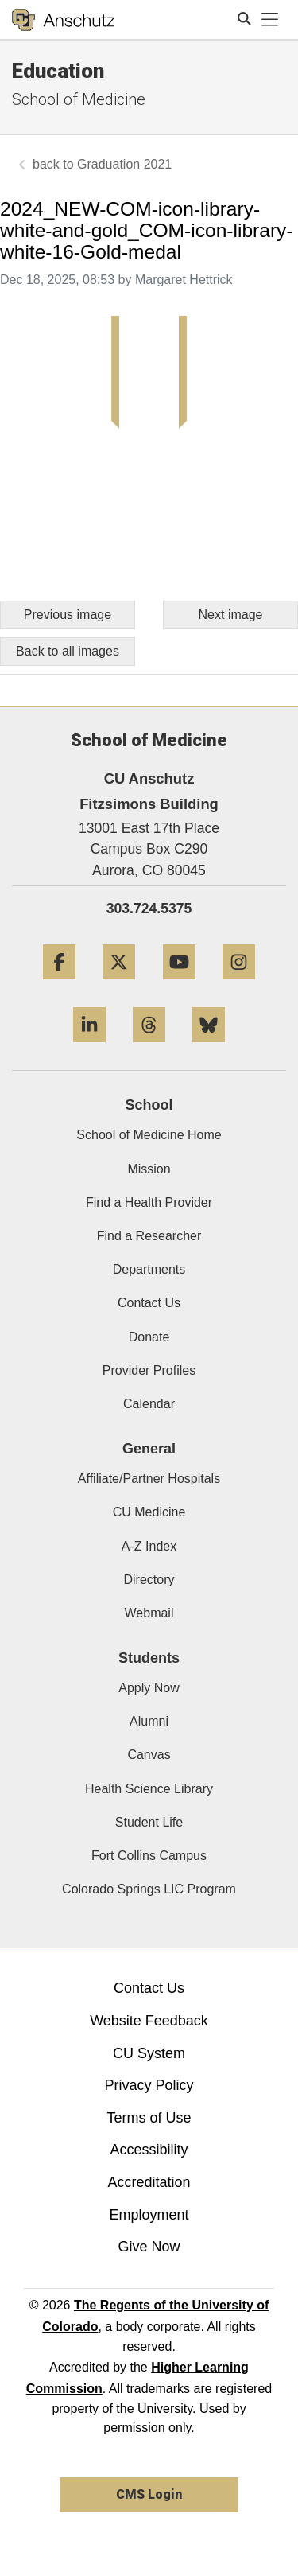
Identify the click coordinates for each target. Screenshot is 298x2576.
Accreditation (148, 2182)
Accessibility (149, 2150)
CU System (149, 2053)
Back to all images (67, 651)
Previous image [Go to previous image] (67, 614)
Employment (148, 2215)
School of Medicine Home (148, 1135)
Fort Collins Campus (149, 1855)
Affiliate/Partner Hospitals (149, 1478)
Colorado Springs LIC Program (149, 1889)
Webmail (149, 1613)
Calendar (149, 1404)
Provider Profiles (149, 1370)
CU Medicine (149, 1512)
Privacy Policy (148, 2085)
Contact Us (149, 1302)
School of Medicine (78, 99)
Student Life (149, 1822)
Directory (148, 1579)
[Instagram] (239, 985)
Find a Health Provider (149, 1202)
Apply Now (148, 1688)
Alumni (149, 1721)
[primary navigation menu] (270, 20)
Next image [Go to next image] (231, 614)
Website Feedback (149, 2021)
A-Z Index (149, 1546)
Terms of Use (148, 2118)
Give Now (149, 2247)
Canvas (148, 1754)
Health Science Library (149, 1789)
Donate (149, 1337)
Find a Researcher (149, 1236)
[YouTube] (179, 985)
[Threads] (149, 1048)
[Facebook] (59, 985)
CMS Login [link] (149, 2494)
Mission (148, 1169)
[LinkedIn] (89, 1048)
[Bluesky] (208, 1048)
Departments (149, 1269)
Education (58, 71)
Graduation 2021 (124, 164)
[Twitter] (119, 985)
